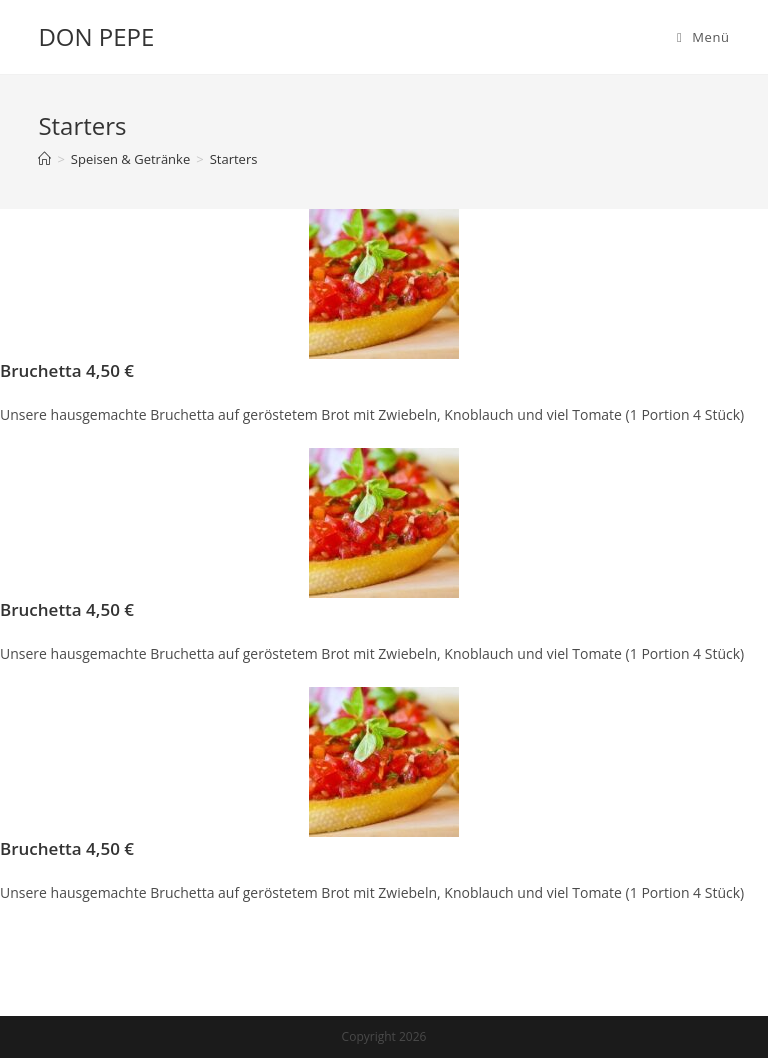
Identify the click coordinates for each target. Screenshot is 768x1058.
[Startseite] (44, 159)
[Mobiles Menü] (703, 37)
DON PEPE (96, 36)
